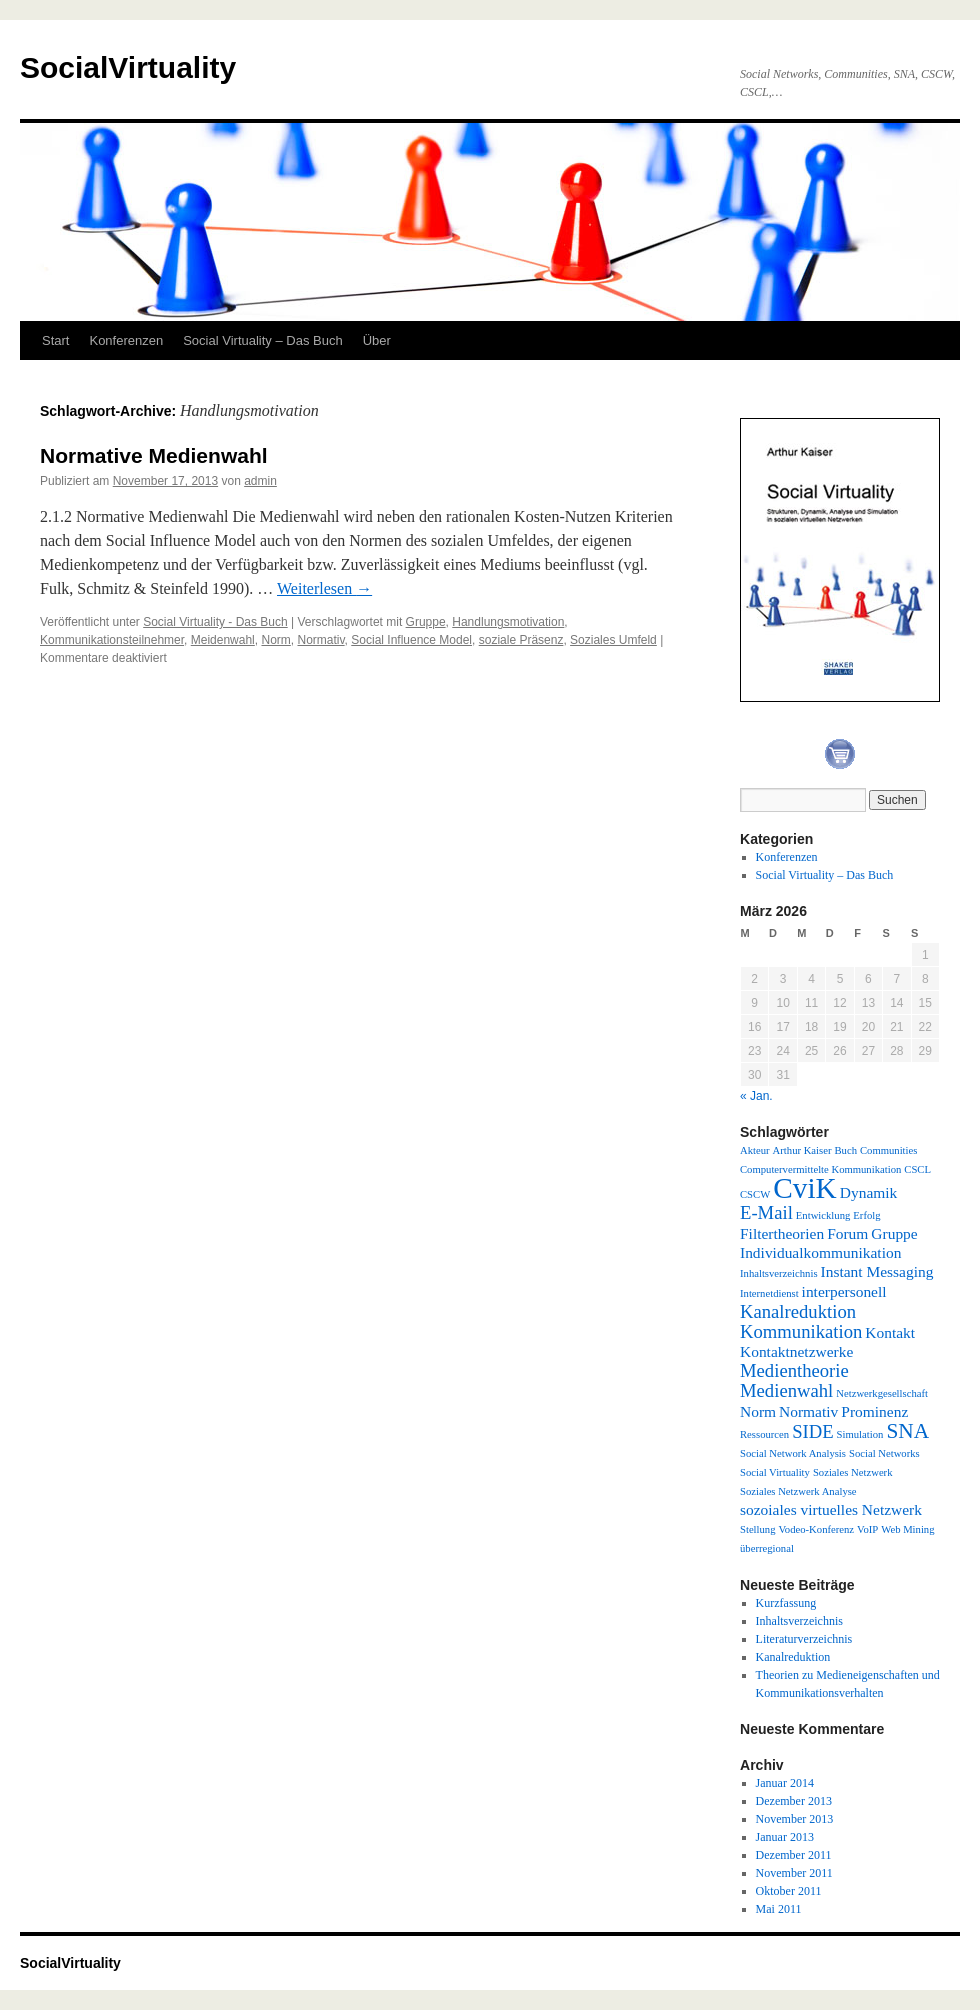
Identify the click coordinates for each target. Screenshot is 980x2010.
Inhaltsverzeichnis (799, 1621)
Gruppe (426, 622)
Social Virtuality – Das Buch (262, 340)
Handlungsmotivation (508, 622)
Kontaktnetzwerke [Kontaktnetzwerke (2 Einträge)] (796, 1351)
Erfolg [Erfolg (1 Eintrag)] (866, 1215)
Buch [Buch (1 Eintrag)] (845, 1150)
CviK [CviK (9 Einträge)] (805, 1188)
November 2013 (795, 1819)
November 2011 (794, 1873)
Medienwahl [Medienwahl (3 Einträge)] (786, 1390)
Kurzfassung (786, 1603)
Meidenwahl (223, 640)
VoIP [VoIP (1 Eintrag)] (867, 1529)
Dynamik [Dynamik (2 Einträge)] (869, 1192)
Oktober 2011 (789, 1891)
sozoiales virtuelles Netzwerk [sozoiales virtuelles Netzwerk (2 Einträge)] (831, 1509)
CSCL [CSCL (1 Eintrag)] (917, 1169)
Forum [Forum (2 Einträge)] (847, 1233)
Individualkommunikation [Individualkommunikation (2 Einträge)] (820, 1252)
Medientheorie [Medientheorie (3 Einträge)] (794, 1370)
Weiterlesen (324, 588)
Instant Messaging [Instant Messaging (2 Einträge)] (877, 1271)
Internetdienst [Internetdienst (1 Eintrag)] (769, 1293)
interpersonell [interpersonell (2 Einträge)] (844, 1291)
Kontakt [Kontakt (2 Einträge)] (890, 1332)
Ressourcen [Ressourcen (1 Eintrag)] (764, 1434)
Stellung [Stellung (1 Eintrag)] (758, 1529)
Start (55, 340)
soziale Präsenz (521, 640)
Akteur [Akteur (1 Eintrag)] (755, 1150)
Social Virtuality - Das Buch (215, 622)
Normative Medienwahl (154, 455)
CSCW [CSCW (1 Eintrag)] (755, 1194)
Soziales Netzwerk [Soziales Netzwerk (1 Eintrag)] (853, 1472)
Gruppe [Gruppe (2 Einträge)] (894, 1233)
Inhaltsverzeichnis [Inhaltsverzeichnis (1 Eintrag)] (779, 1273)
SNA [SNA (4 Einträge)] (907, 1431)
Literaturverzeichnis (804, 1639)
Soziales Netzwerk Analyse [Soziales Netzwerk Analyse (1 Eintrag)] (798, 1491)
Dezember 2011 (794, 1855)
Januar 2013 (785, 1837)
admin (260, 481)
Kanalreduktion (793, 1657)
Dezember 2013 (794, 1801)
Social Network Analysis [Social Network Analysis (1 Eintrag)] (793, 1453)
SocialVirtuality (128, 67)
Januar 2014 (785, 1783)
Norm (275, 640)
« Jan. (756, 1096)
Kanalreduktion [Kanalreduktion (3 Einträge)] (798, 1311)
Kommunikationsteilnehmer (112, 640)
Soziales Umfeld (613, 640)
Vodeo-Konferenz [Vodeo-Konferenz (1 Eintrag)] (817, 1529)
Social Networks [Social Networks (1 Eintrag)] (884, 1453)
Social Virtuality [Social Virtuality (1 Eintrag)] (775, 1472)
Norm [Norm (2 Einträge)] (758, 1411)
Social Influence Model (411, 640)
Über (377, 340)
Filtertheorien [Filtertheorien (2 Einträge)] (782, 1233)
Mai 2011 (779, 1909)
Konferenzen (126, 340)
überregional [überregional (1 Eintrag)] (767, 1548)
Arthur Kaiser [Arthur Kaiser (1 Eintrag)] (802, 1150)
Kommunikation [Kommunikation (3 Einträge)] (801, 1331)
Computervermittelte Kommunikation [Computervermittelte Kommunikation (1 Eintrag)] (820, 1169)
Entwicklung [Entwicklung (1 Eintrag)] (823, 1215)
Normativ (320, 640)
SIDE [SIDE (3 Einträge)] (812, 1431)
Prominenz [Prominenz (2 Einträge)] (874, 1411)
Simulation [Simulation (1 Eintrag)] (860, 1434)
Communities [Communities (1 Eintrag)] (888, 1150)
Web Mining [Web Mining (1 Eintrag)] (907, 1529)
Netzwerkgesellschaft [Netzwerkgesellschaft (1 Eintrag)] (882, 1393)
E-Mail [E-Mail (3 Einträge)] (766, 1212)
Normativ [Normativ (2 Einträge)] (808, 1411)
